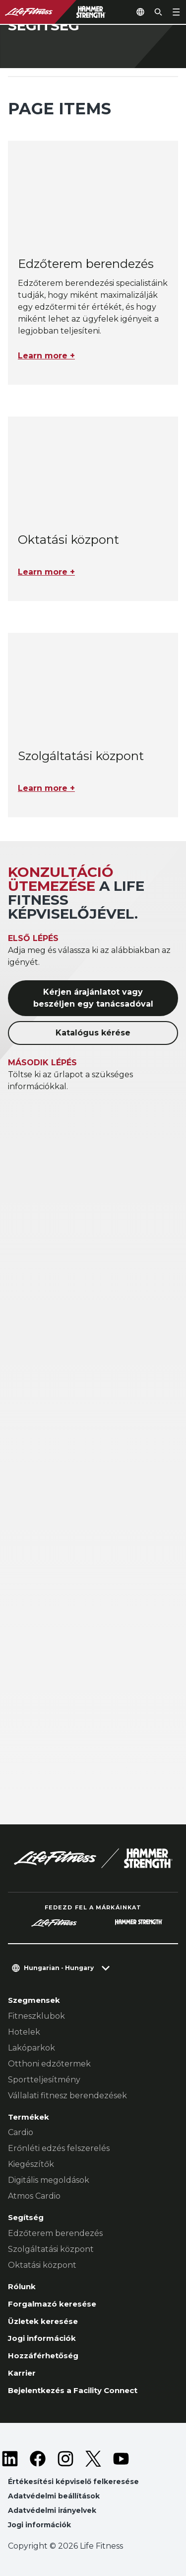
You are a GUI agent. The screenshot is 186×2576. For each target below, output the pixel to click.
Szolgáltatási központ (51, 2249)
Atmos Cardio (34, 2196)
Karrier (22, 2373)
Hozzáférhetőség (43, 2355)
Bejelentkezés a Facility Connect (72, 2390)
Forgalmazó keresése (52, 2304)
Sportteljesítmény (44, 2079)
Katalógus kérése (93, 1032)
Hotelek (24, 2032)
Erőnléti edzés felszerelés (59, 2148)
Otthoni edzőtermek (49, 2063)
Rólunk (22, 2286)
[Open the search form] (158, 12)
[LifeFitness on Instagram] (65, 2459)
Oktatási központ (42, 2265)
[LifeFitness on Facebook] (38, 2459)
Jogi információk (42, 2338)
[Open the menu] (176, 12)
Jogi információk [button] (39, 2524)
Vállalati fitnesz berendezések (67, 2095)
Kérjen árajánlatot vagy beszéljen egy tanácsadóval (93, 998)
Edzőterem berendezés (55, 2233)
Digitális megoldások (48, 2180)
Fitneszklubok (36, 2016)
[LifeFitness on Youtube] (121, 2459)
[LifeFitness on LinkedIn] (10, 2459)
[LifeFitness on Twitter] (93, 2459)
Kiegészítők (31, 2164)
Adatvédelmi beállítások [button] (54, 2495)
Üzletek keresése (43, 2321)
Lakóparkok (31, 2048)
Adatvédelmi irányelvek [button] (52, 2510)
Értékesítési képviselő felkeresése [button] (73, 2481)
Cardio (20, 2132)
